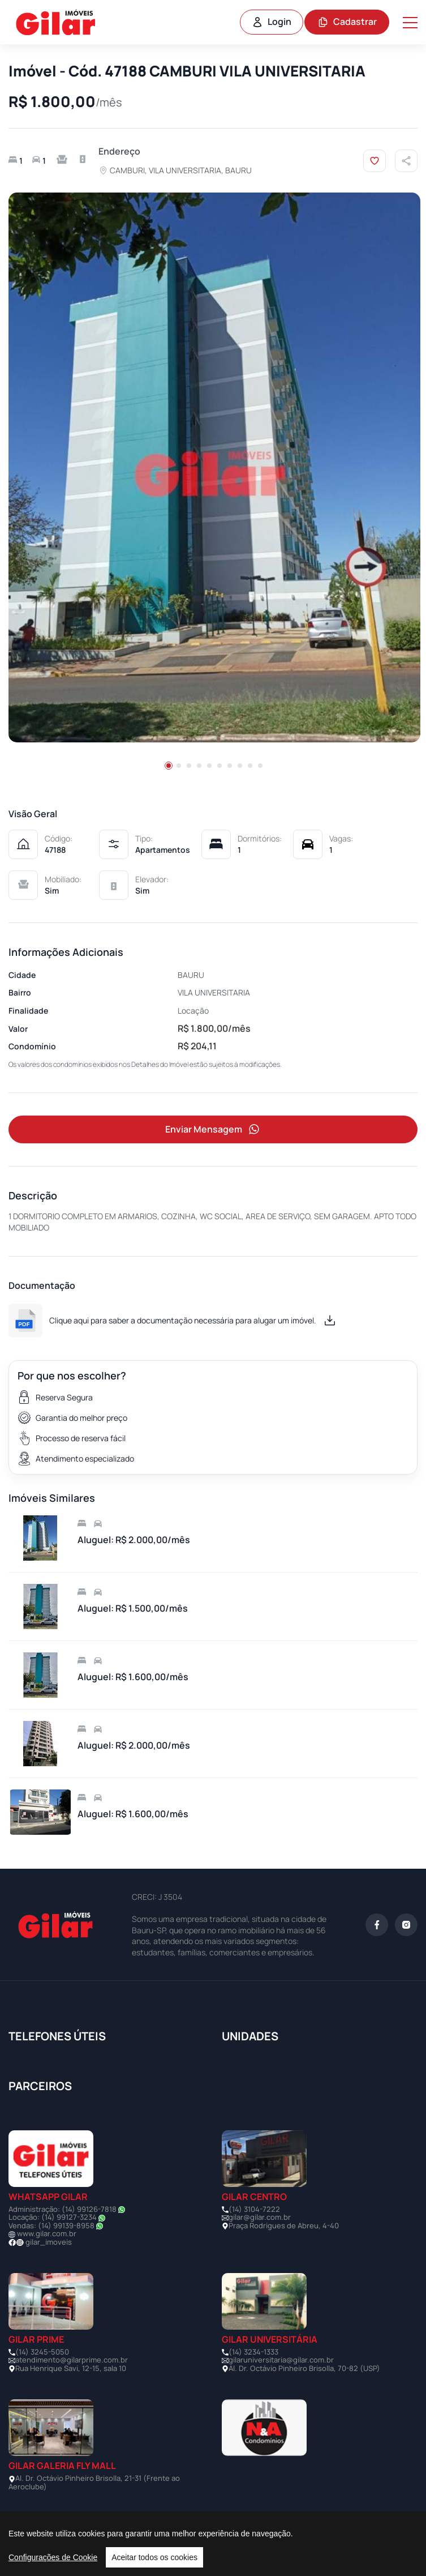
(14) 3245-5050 (42, 2352)
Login (271, 21)
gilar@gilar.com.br (260, 2217)
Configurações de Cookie (52, 2557)
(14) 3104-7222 (254, 2209)
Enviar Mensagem (213, 1129)
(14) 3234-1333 (253, 2352)
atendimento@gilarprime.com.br (71, 2360)
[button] (168, 765)
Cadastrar (347, 21)
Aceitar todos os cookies (154, 2557)
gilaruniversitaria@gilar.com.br (281, 2360)
